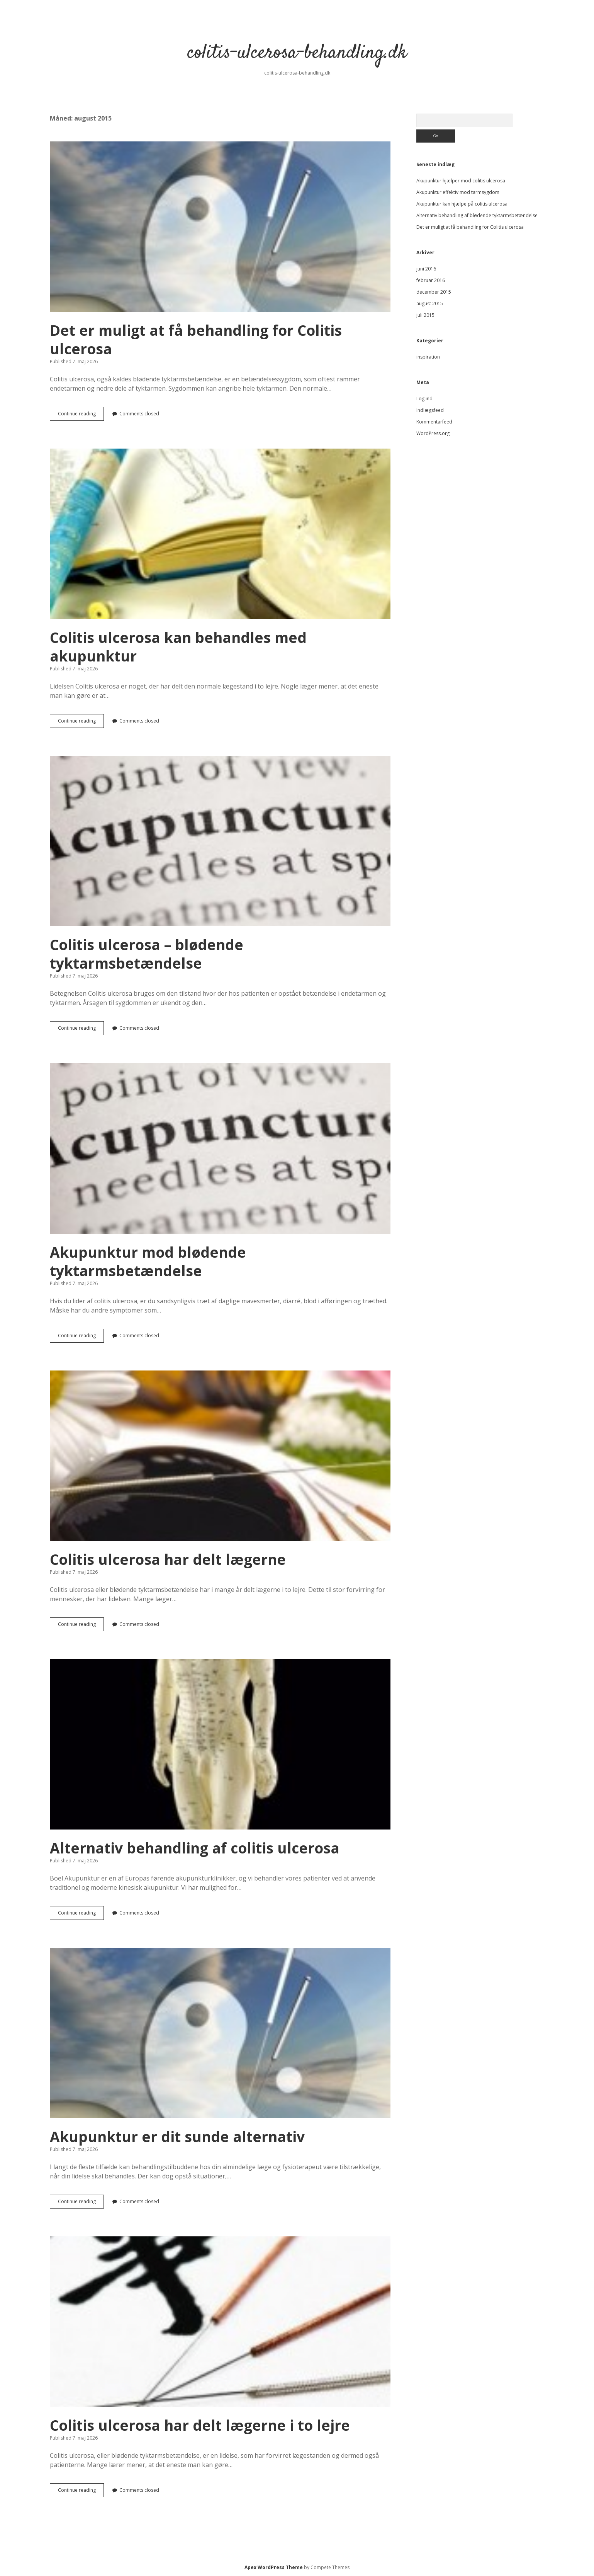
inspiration (428, 357)
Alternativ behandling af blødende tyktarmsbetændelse (477, 215)
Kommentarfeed (434, 421)
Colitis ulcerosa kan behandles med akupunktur (220, 534)
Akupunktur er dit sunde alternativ (220, 2033)
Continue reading (81, 415)
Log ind (424, 398)
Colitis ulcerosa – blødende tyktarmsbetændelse (220, 841)
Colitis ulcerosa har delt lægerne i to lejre (220, 2321)
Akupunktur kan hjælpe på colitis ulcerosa (461, 204)
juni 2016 (426, 268)
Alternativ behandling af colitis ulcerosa (220, 1744)
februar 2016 (430, 280)
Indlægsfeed (430, 410)
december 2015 (433, 292)
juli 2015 (425, 315)
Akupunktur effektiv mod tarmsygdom (457, 192)
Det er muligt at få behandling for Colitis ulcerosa (220, 226)
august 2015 (429, 303)
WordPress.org (433, 433)
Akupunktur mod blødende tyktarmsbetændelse (220, 1148)
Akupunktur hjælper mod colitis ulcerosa (460, 180)
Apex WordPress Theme (273, 2567)
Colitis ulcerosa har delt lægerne (220, 1455)
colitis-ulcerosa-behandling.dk (297, 53)
